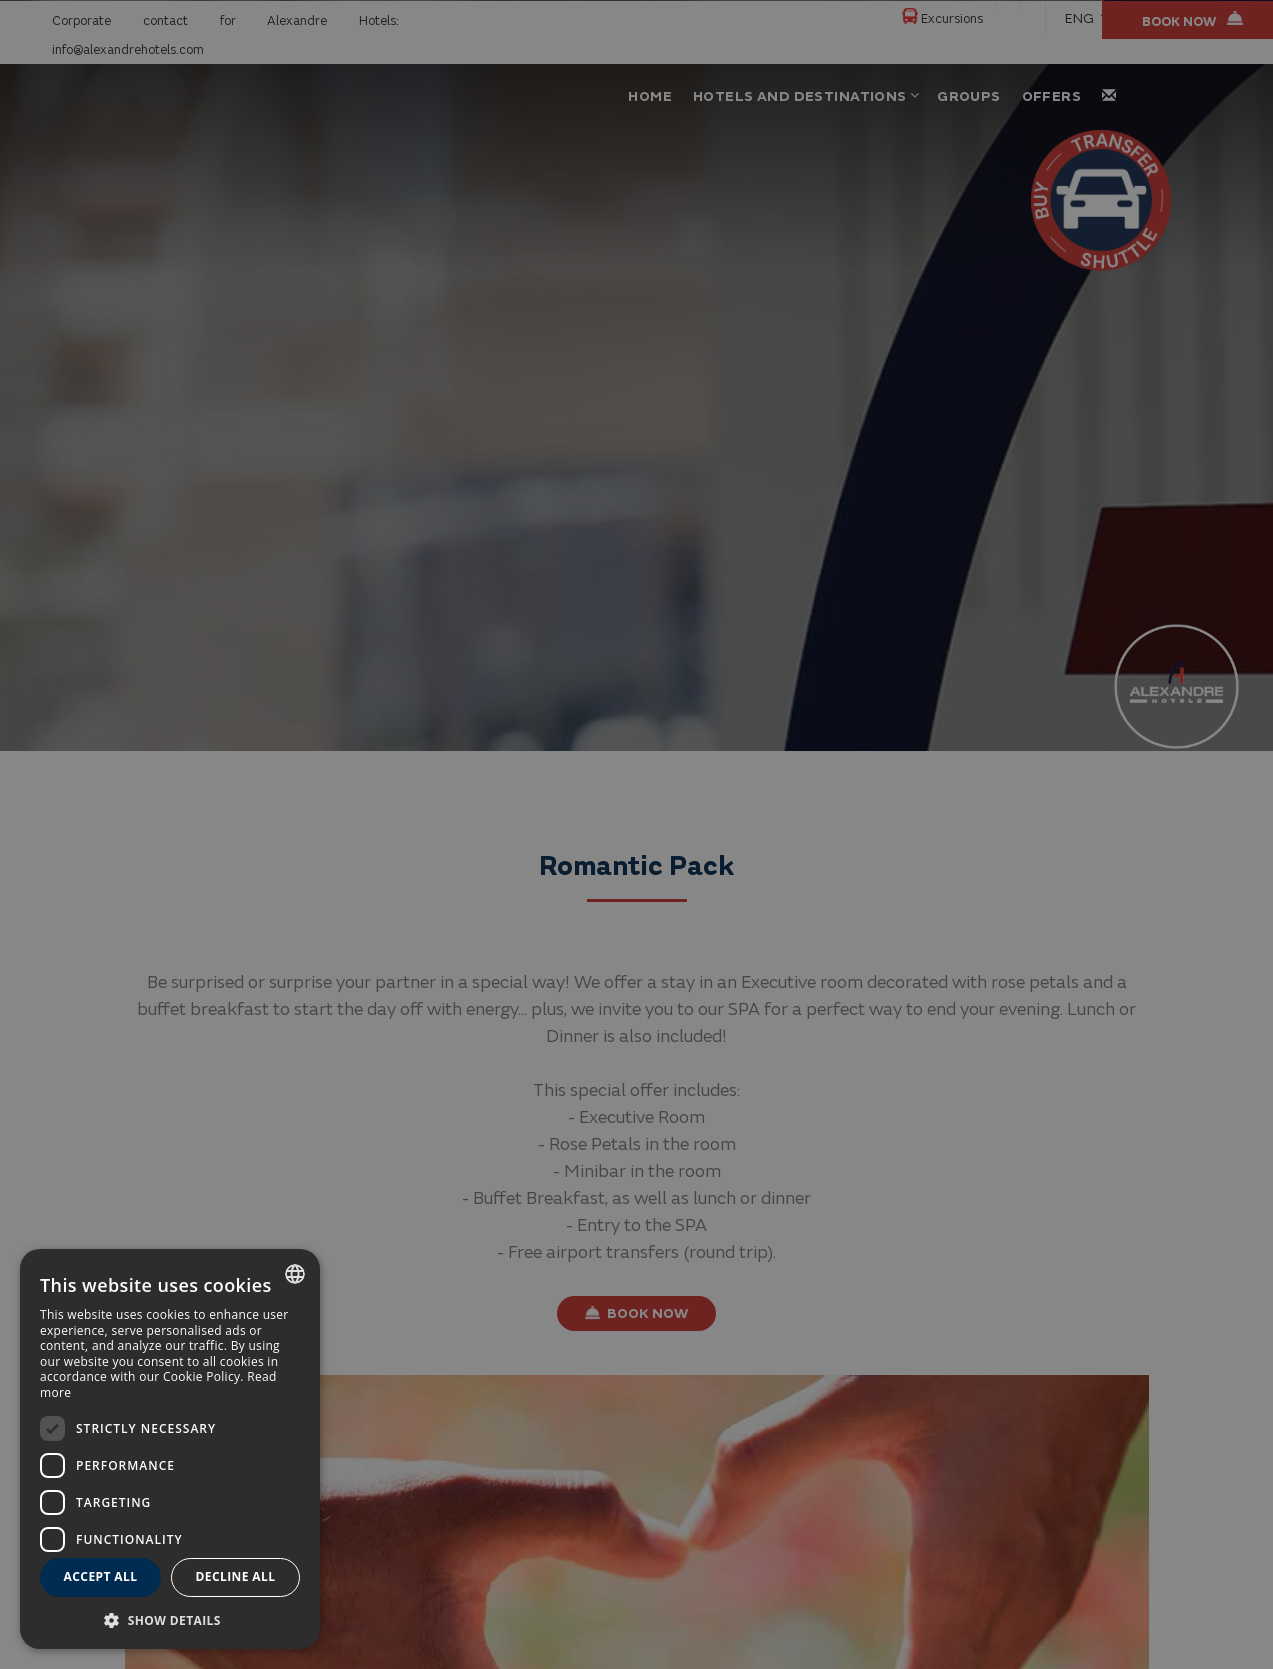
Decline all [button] (236, 1576)
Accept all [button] (101, 1576)
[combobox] (295, 1274)
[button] (170, 1619)
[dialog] (170, 1449)
